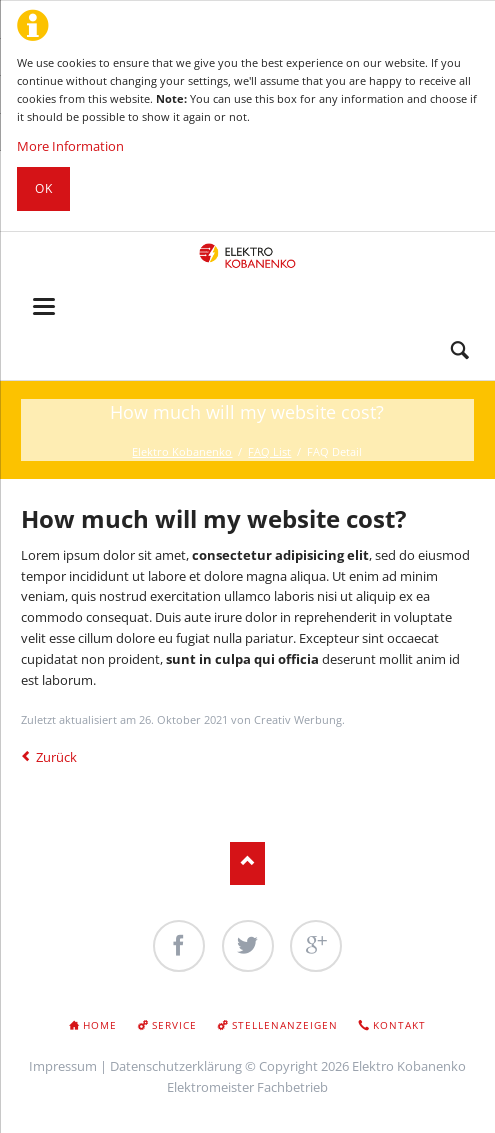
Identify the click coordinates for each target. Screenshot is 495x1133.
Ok (44, 188)
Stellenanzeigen (285, 1025)
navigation (44, 306)
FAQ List (269, 451)
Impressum (63, 1066)
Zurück (56, 757)
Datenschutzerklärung (176, 1066)
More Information (70, 146)
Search (460, 351)
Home (100, 1025)
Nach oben (247, 863)
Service (174, 1025)
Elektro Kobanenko (182, 451)
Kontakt (399, 1025)
